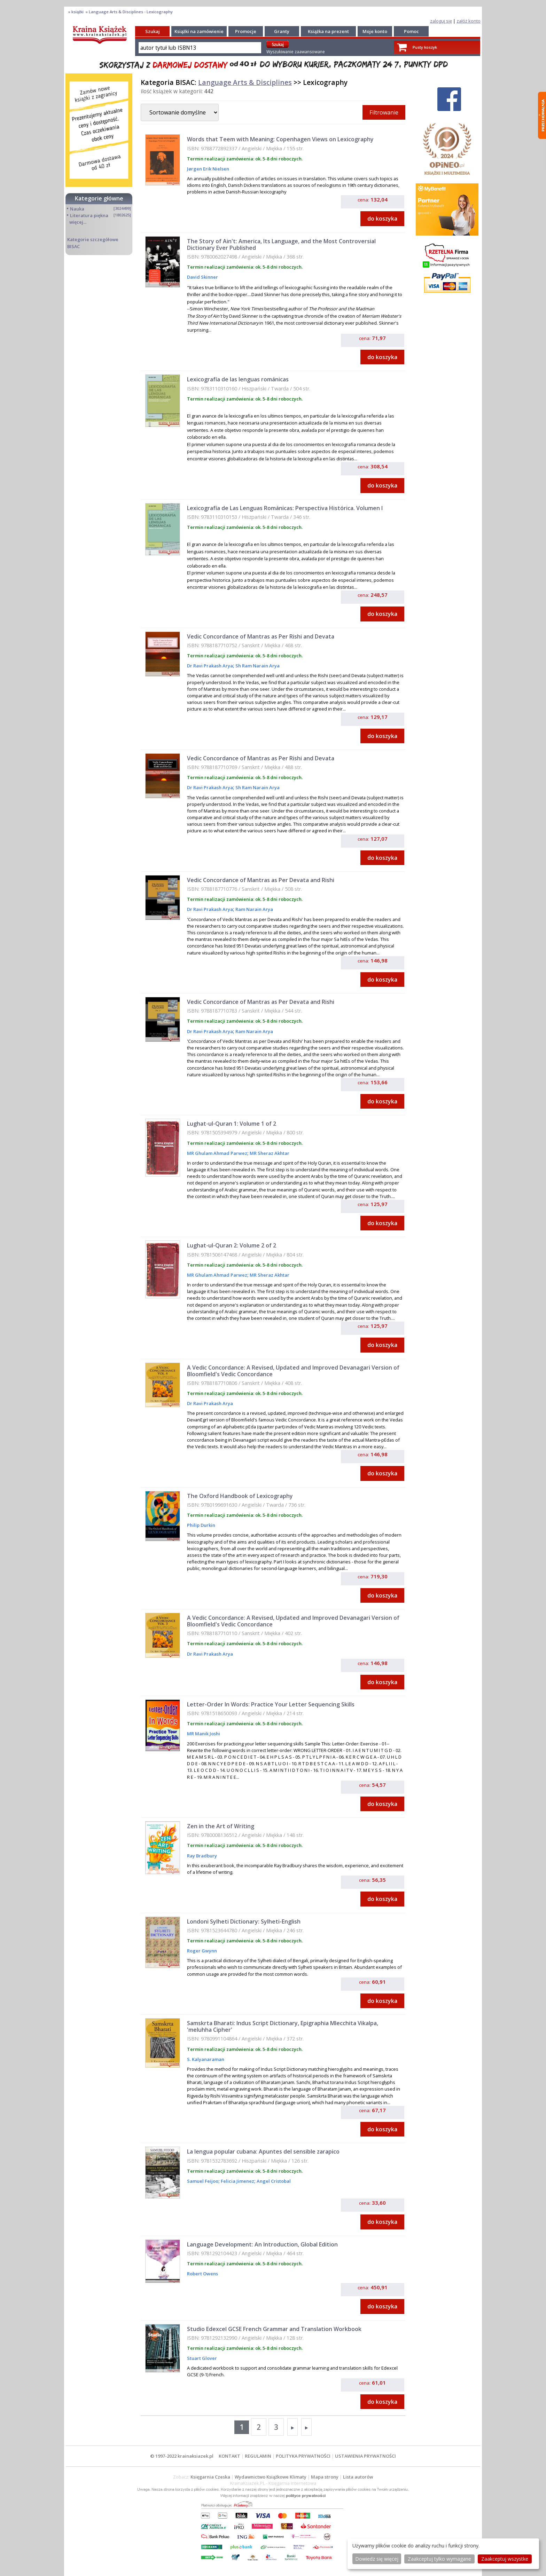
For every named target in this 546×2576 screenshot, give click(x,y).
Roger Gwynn (202, 1951)
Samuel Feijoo (202, 2181)
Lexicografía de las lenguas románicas (238, 379)
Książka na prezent (328, 31)
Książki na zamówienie (199, 31)
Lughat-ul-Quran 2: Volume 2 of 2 (231, 1245)
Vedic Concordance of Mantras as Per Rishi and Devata (260, 636)
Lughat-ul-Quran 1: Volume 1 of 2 (231, 1123)
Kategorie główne (99, 198)
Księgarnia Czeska (210, 2477)
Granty (281, 31)
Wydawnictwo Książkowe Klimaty (270, 2477)
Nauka (77, 209)
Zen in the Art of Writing (220, 1826)
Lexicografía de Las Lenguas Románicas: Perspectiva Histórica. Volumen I (285, 508)
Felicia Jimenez (237, 2181)
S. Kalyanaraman (205, 2059)
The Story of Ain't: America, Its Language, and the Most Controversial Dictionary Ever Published (281, 244)
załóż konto (469, 21)
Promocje (245, 31)
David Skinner (202, 277)
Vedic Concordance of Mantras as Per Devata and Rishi (260, 880)
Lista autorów (358, 2477)
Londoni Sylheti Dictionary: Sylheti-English (244, 1921)
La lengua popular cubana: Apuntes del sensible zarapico (263, 2151)
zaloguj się (441, 21)
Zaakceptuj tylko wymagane (439, 2558)
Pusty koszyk (425, 47)
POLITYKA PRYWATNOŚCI (303, 2456)
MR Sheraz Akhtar (269, 1153)
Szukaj (152, 31)
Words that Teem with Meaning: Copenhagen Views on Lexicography (280, 139)
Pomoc (411, 31)
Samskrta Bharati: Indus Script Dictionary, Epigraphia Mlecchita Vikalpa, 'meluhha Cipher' (282, 2026)
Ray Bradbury (202, 1856)
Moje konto (374, 31)
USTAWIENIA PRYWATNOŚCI (365, 2456)
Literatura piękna (89, 215)
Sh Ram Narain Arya (257, 666)
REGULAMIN (258, 2456)
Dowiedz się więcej (376, 2558)
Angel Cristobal (273, 2181)
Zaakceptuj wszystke (504, 2558)
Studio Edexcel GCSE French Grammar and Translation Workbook (274, 2329)
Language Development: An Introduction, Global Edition (262, 2244)
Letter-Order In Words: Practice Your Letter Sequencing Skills (270, 1704)
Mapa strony (324, 2477)
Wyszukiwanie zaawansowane (295, 52)
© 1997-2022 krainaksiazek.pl (181, 2456)
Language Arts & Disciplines (245, 82)
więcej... (77, 222)
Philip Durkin (201, 1525)
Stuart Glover (202, 2358)
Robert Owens (202, 2273)
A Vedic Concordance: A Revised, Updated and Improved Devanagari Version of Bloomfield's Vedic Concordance (293, 1371)
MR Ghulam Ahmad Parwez (217, 1153)
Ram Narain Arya (253, 909)
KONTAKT (229, 2456)
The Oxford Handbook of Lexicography (240, 1496)
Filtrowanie (383, 112)
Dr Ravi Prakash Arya (210, 666)
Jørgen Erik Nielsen (208, 169)
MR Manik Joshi (203, 1733)
